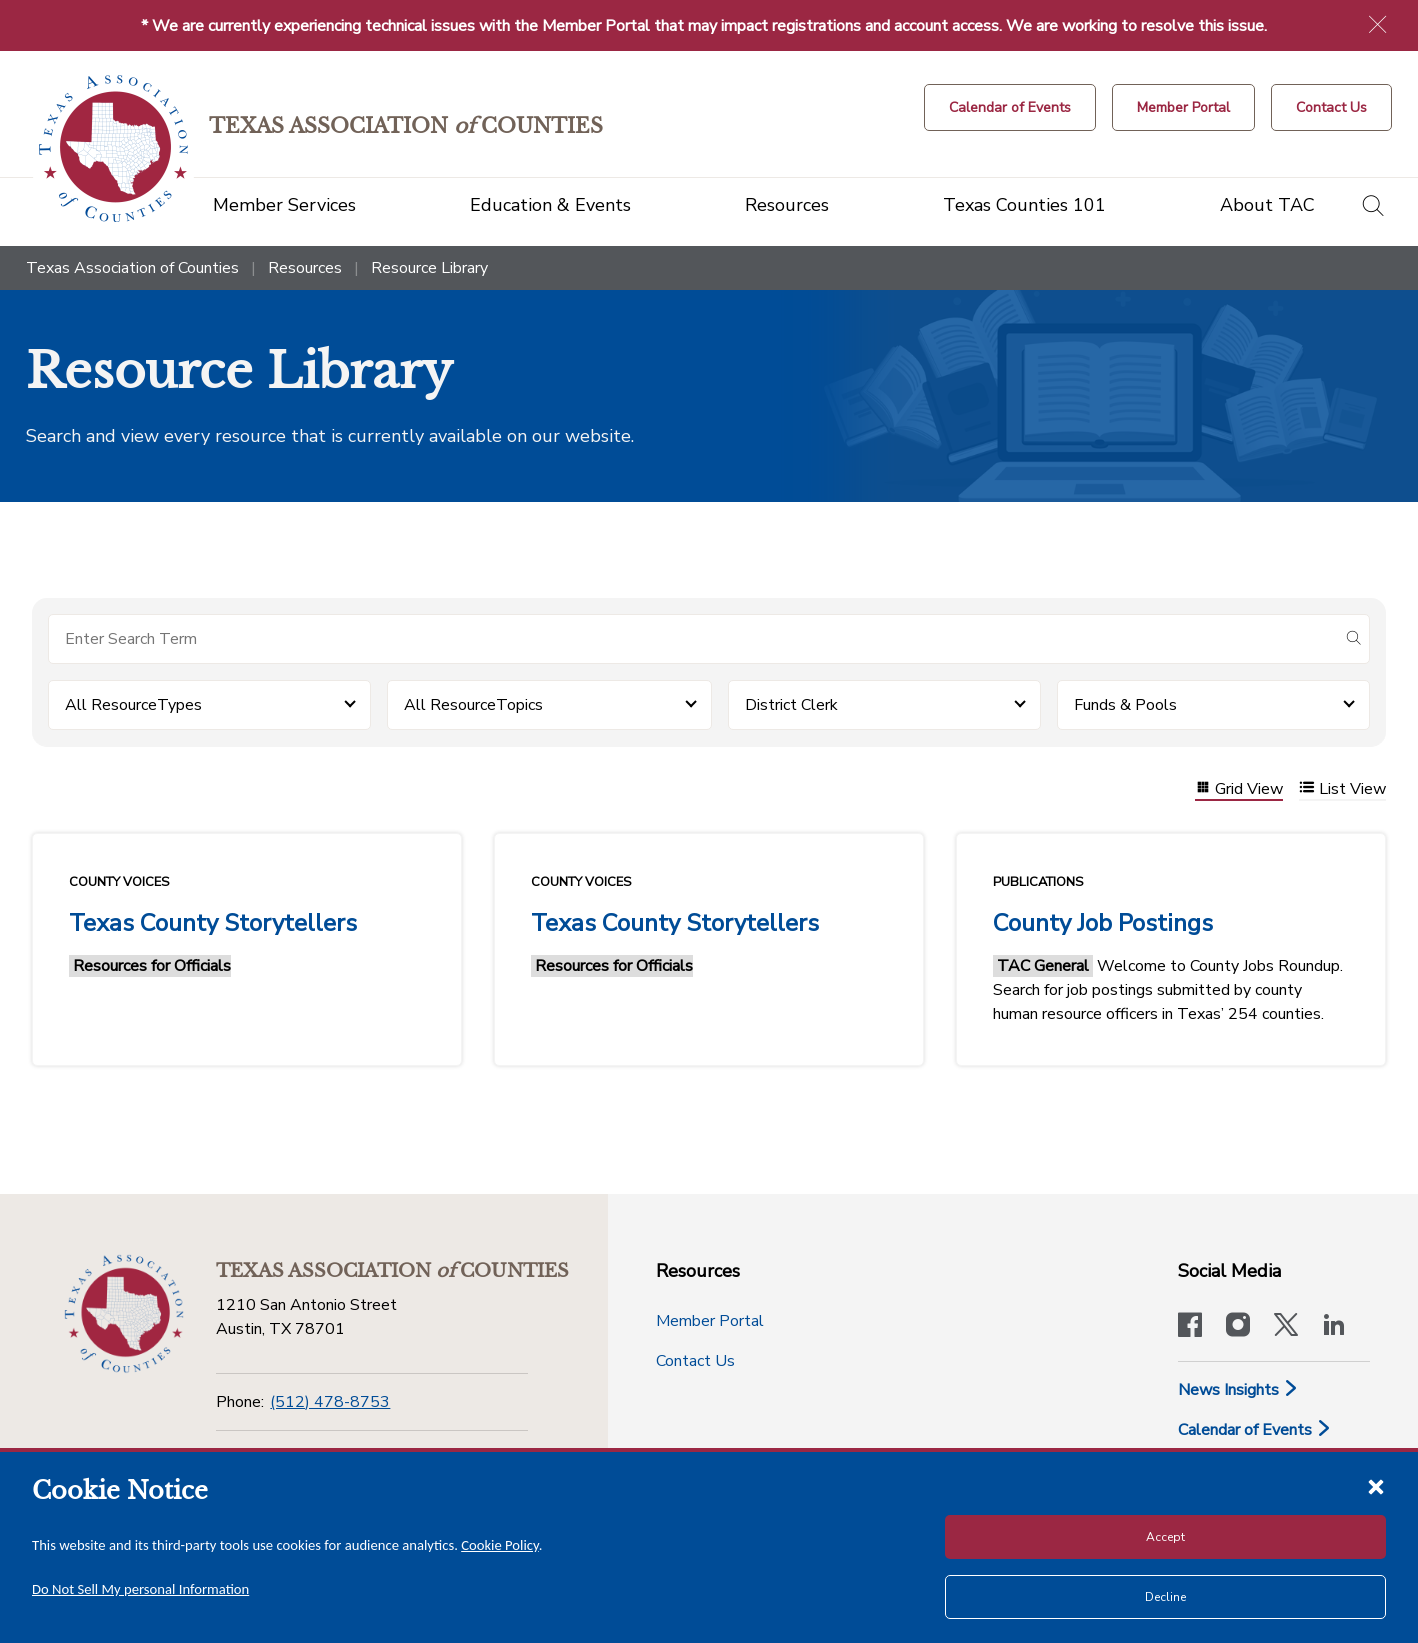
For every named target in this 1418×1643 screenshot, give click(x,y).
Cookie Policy (500, 1545)
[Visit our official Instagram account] (1238, 1327)
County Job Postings (1103, 923)
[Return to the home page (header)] (113, 148)
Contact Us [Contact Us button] (695, 1361)
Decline (1165, 1597)
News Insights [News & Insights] (1238, 1390)
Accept (1165, 1537)
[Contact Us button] (1331, 107)
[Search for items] (693, 639)
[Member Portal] (1183, 107)
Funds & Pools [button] (1125, 705)
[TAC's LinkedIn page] (1334, 1327)
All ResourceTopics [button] (473, 705)
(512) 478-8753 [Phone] (330, 1402)
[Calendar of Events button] (1010, 107)
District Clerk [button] (791, 705)
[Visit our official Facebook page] (1190, 1327)
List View (1342, 789)
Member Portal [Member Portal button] (710, 1321)
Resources (305, 268)
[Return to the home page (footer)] (124, 1314)
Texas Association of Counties (132, 268)
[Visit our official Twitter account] (1286, 1327)
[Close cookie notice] (1376, 1486)
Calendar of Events (1255, 1430)
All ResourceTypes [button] (133, 705)
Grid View (1239, 789)
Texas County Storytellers (213, 923)
